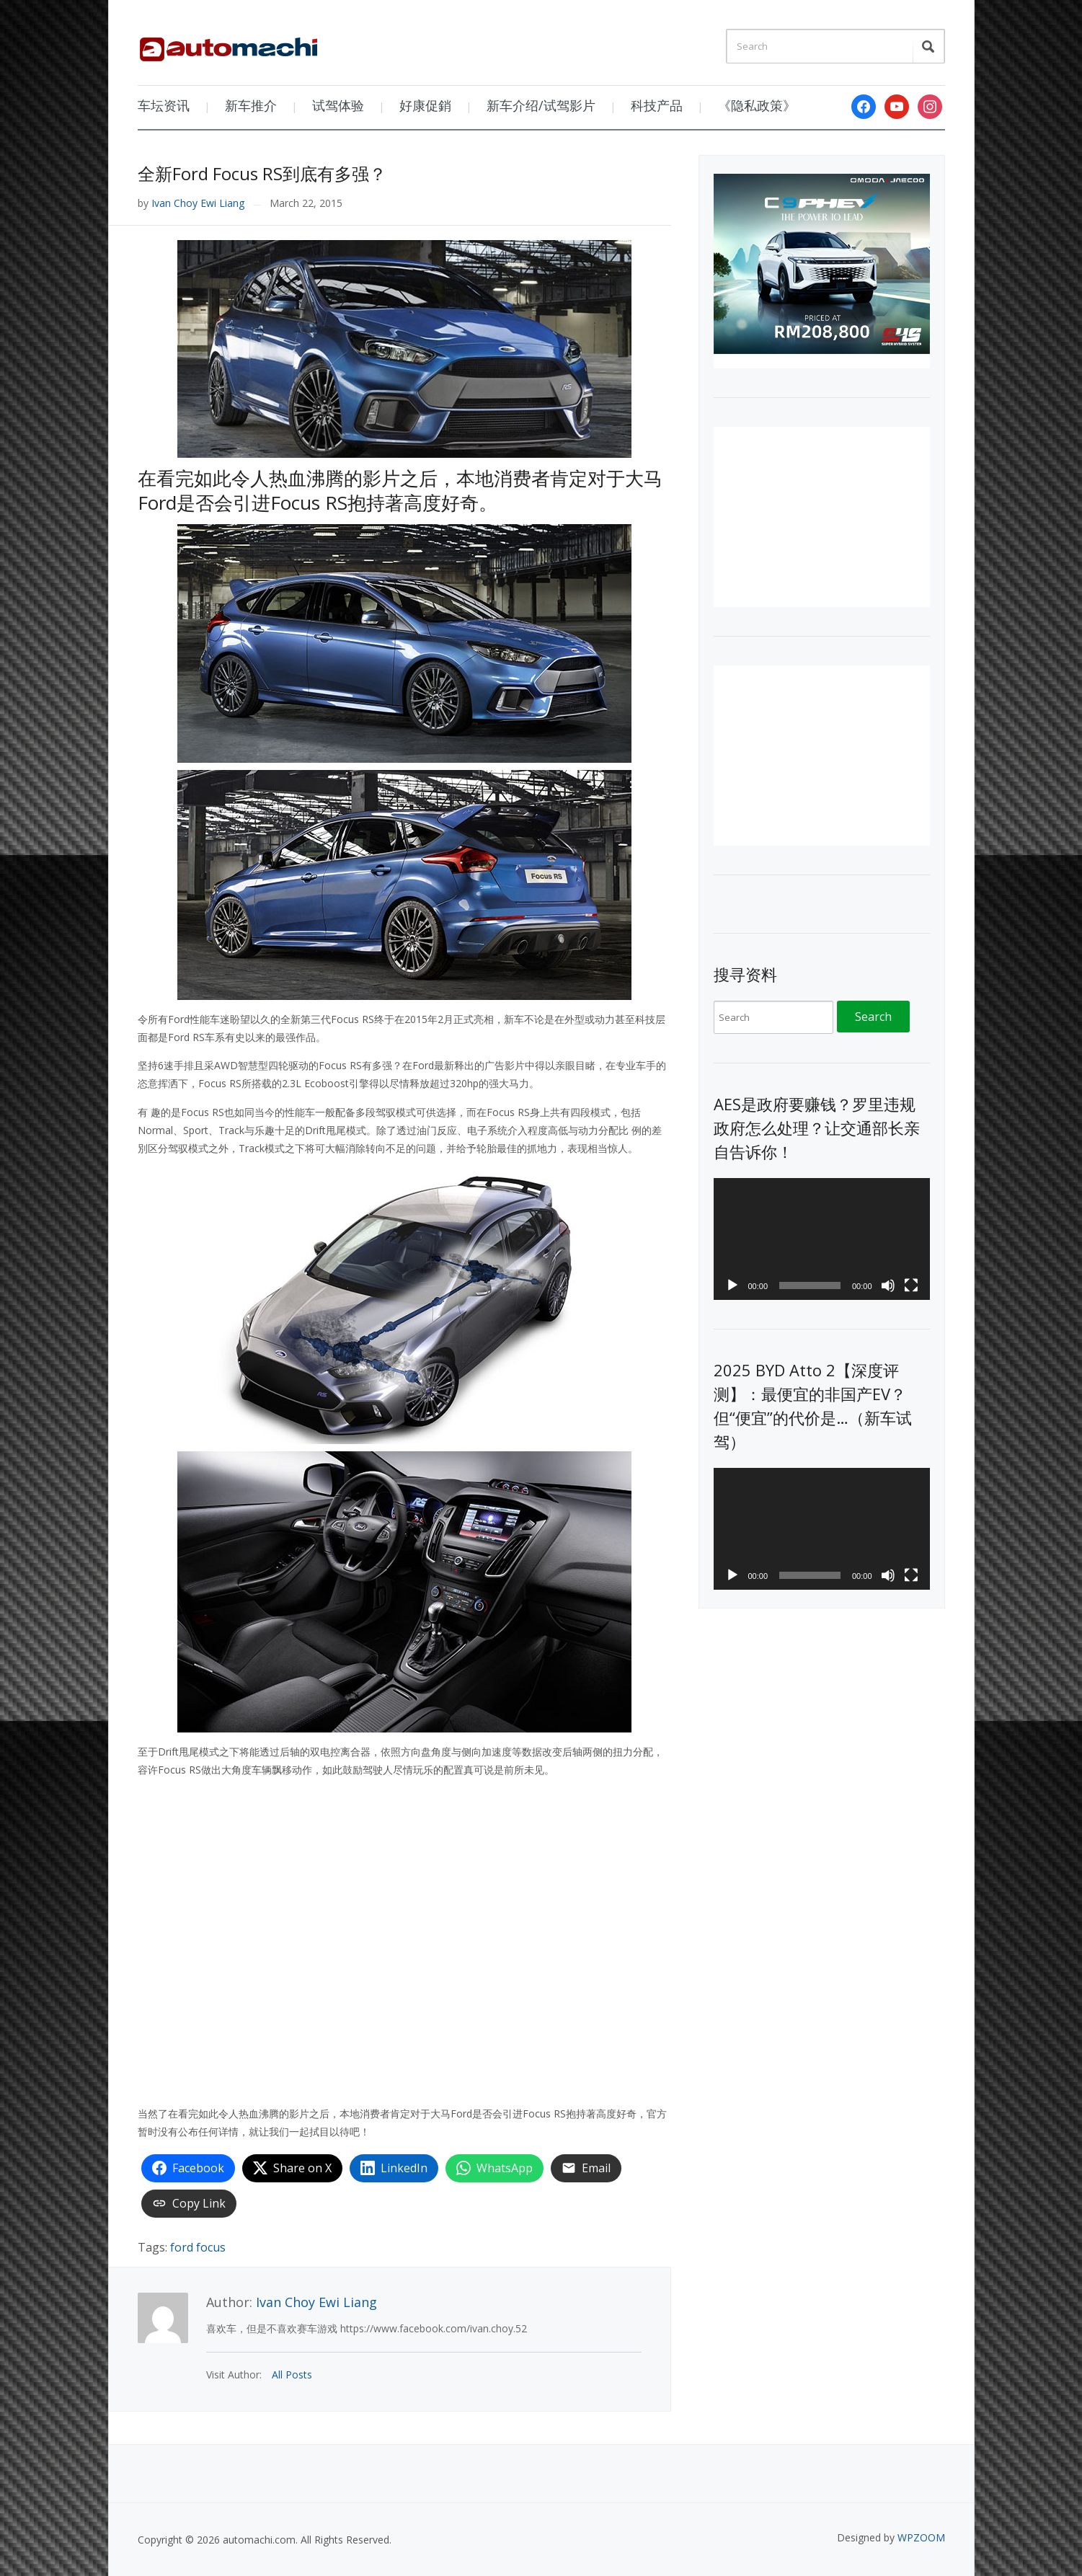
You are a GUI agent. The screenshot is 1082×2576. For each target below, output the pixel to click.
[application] (822, 1239)
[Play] (732, 1285)
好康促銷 (425, 105)
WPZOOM (921, 2537)
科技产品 (657, 105)
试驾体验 (338, 105)
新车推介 (251, 105)
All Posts (292, 2374)
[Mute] (888, 1285)
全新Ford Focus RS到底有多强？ (262, 173)
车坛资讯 (164, 105)
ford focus (198, 2247)
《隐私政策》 (757, 105)
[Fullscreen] (911, 1285)
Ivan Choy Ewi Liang (197, 203)
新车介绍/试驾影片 (541, 105)
